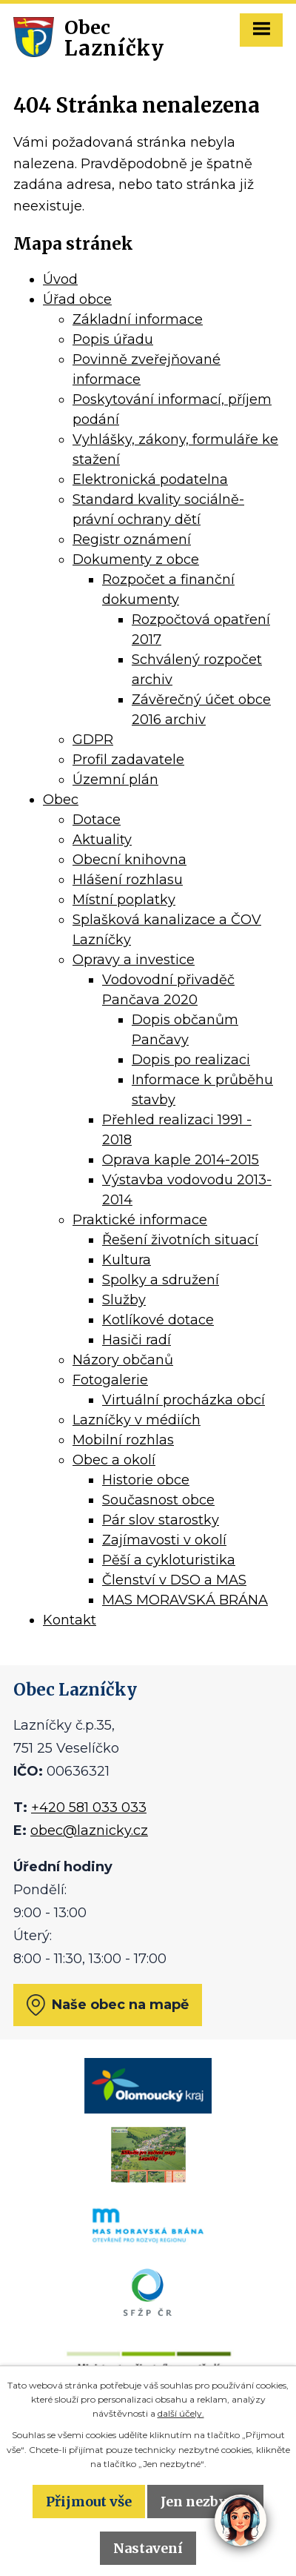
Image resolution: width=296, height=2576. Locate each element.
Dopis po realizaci (191, 1060)
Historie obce (145, 1480)
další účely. (181, 2413)
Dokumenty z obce (136, 559)
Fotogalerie (110, 1380)
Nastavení (148, 2548)
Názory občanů (123, 1360)
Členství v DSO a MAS (174, 1580)
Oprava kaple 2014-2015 (180, 1160)
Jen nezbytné (205, 2501)
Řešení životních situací (180, 1240)
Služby (124, 1300)
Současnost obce (158, 1500)
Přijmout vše (89, 2501)
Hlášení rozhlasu (128, 880)
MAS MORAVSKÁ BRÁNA (185, 1600)
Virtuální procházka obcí (183, 1400)
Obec (60, 799)
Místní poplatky (124, 900)
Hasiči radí (136, 1340)
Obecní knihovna (129, 860)
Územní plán (115, 779)
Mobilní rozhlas (123, 1440)
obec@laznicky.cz (89, 1830)
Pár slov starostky (160, 1520)
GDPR (93, 739)
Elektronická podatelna (150, 479)
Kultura (126, 1260)
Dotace (97, 819)
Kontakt (69, 1620)
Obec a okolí (114, 1460)
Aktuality (102, 839)
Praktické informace (140, 1220)
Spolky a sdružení (160, 1280)
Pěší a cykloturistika (168, 1560)
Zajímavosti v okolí (164, 1540)
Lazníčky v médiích (137, 1420)
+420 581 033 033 (89, 1807)
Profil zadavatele (128, 759)
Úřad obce (77, 299)
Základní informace (138, 319)
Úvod (60, 279)
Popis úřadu (113, 339)
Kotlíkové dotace (158, 1320)
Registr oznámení (132, 539)
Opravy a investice (134, 960)
